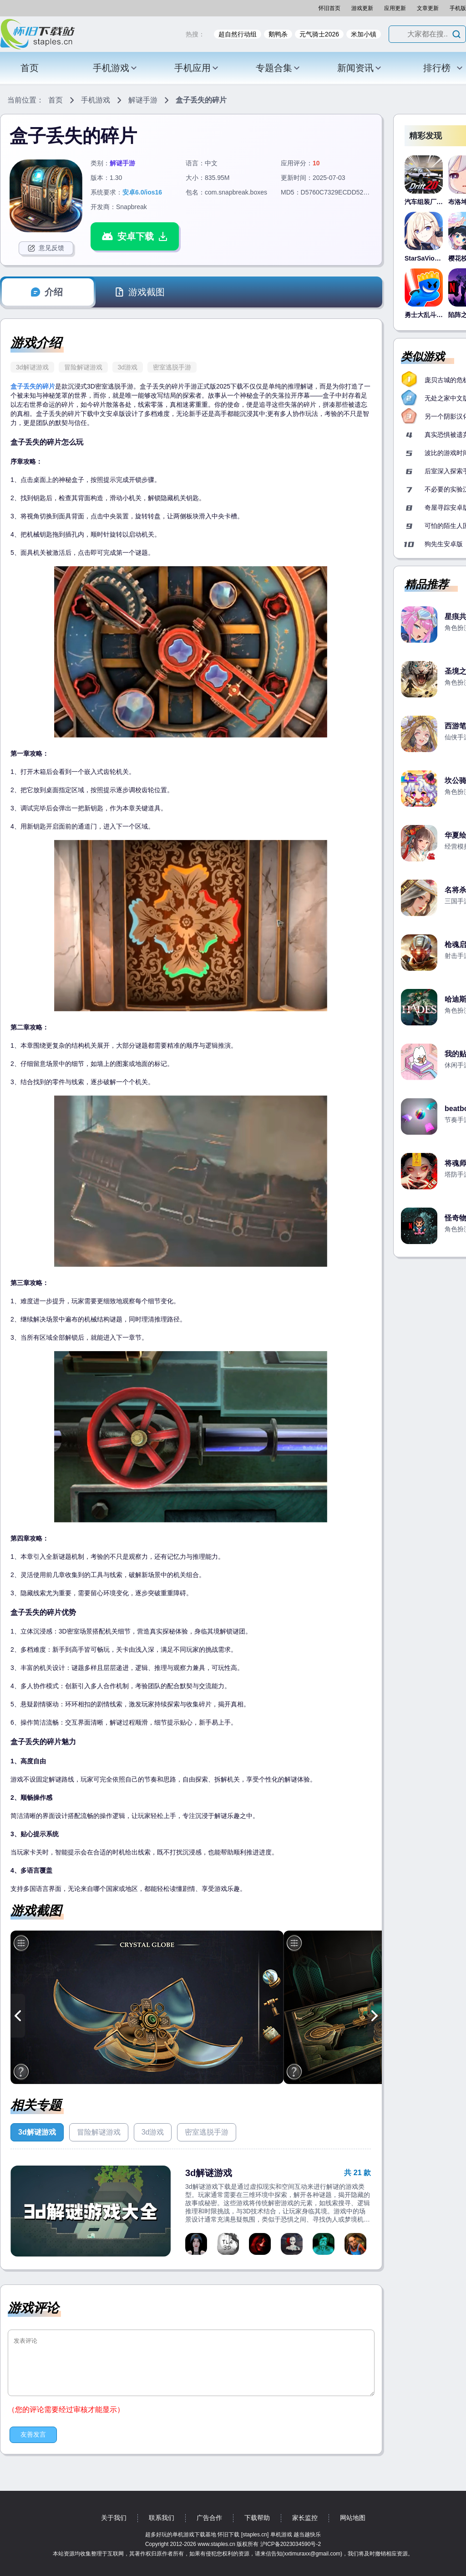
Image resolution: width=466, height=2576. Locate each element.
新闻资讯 (359, 68)
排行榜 (443, 68)
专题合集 (278, 68)
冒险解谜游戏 (83, 367)
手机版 (458, 8)
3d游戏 (128, 367)
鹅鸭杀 (278, 34)
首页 (29, 68)
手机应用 (196, 68)
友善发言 (33, 2434)
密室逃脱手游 (172, 367)
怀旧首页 (329, 8)
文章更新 (428, 8)
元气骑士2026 (319, 34)
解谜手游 (142, 100)
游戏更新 (362, 8)
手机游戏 (115, 68)
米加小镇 (363, 34)
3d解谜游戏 (32, 367)
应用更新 (395, 8)
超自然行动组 (237, 34)
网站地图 (352, 2517)
